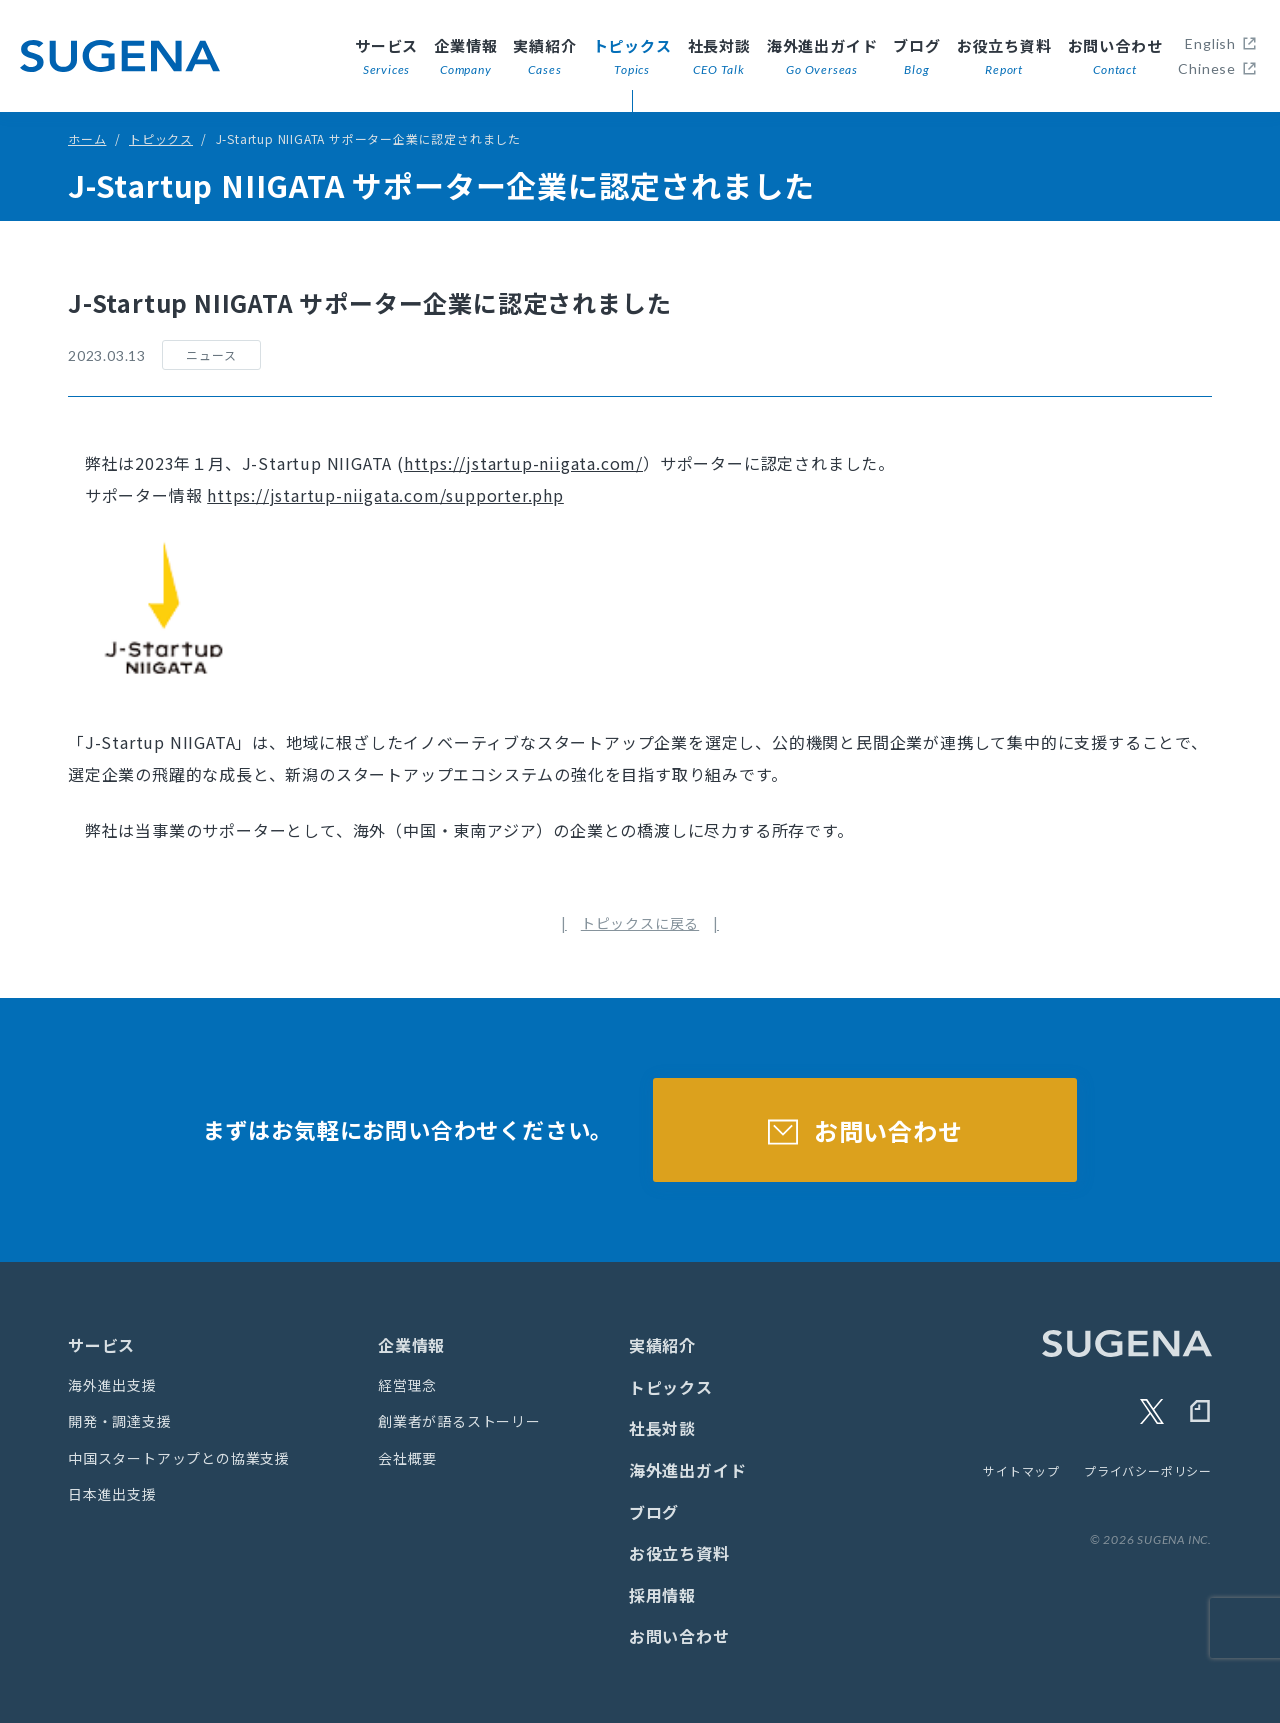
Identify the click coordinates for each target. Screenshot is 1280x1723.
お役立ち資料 (1004, 58)
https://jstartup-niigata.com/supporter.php (385, 495)
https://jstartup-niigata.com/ (523, 463)
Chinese (1207, 68)
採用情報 (662, 1595)
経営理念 (407, 1385)
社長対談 (719, 58)
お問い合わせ (1115, 58)
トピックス (632, 58)
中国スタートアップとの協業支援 (179, 1458)
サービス (386, 58)
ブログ (916, 58)
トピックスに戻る (640, 923)
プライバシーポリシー (1148, 1470)
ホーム (87, 138)
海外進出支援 (112, 1385)
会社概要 (407, 1458)
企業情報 (465, 58)
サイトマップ (1021, 1470)
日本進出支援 (112, 1494)
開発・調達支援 (120, 1421)
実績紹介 (544, 58)
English (1210, 43)
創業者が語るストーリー (459, 1421)
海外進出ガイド (822, 58)
